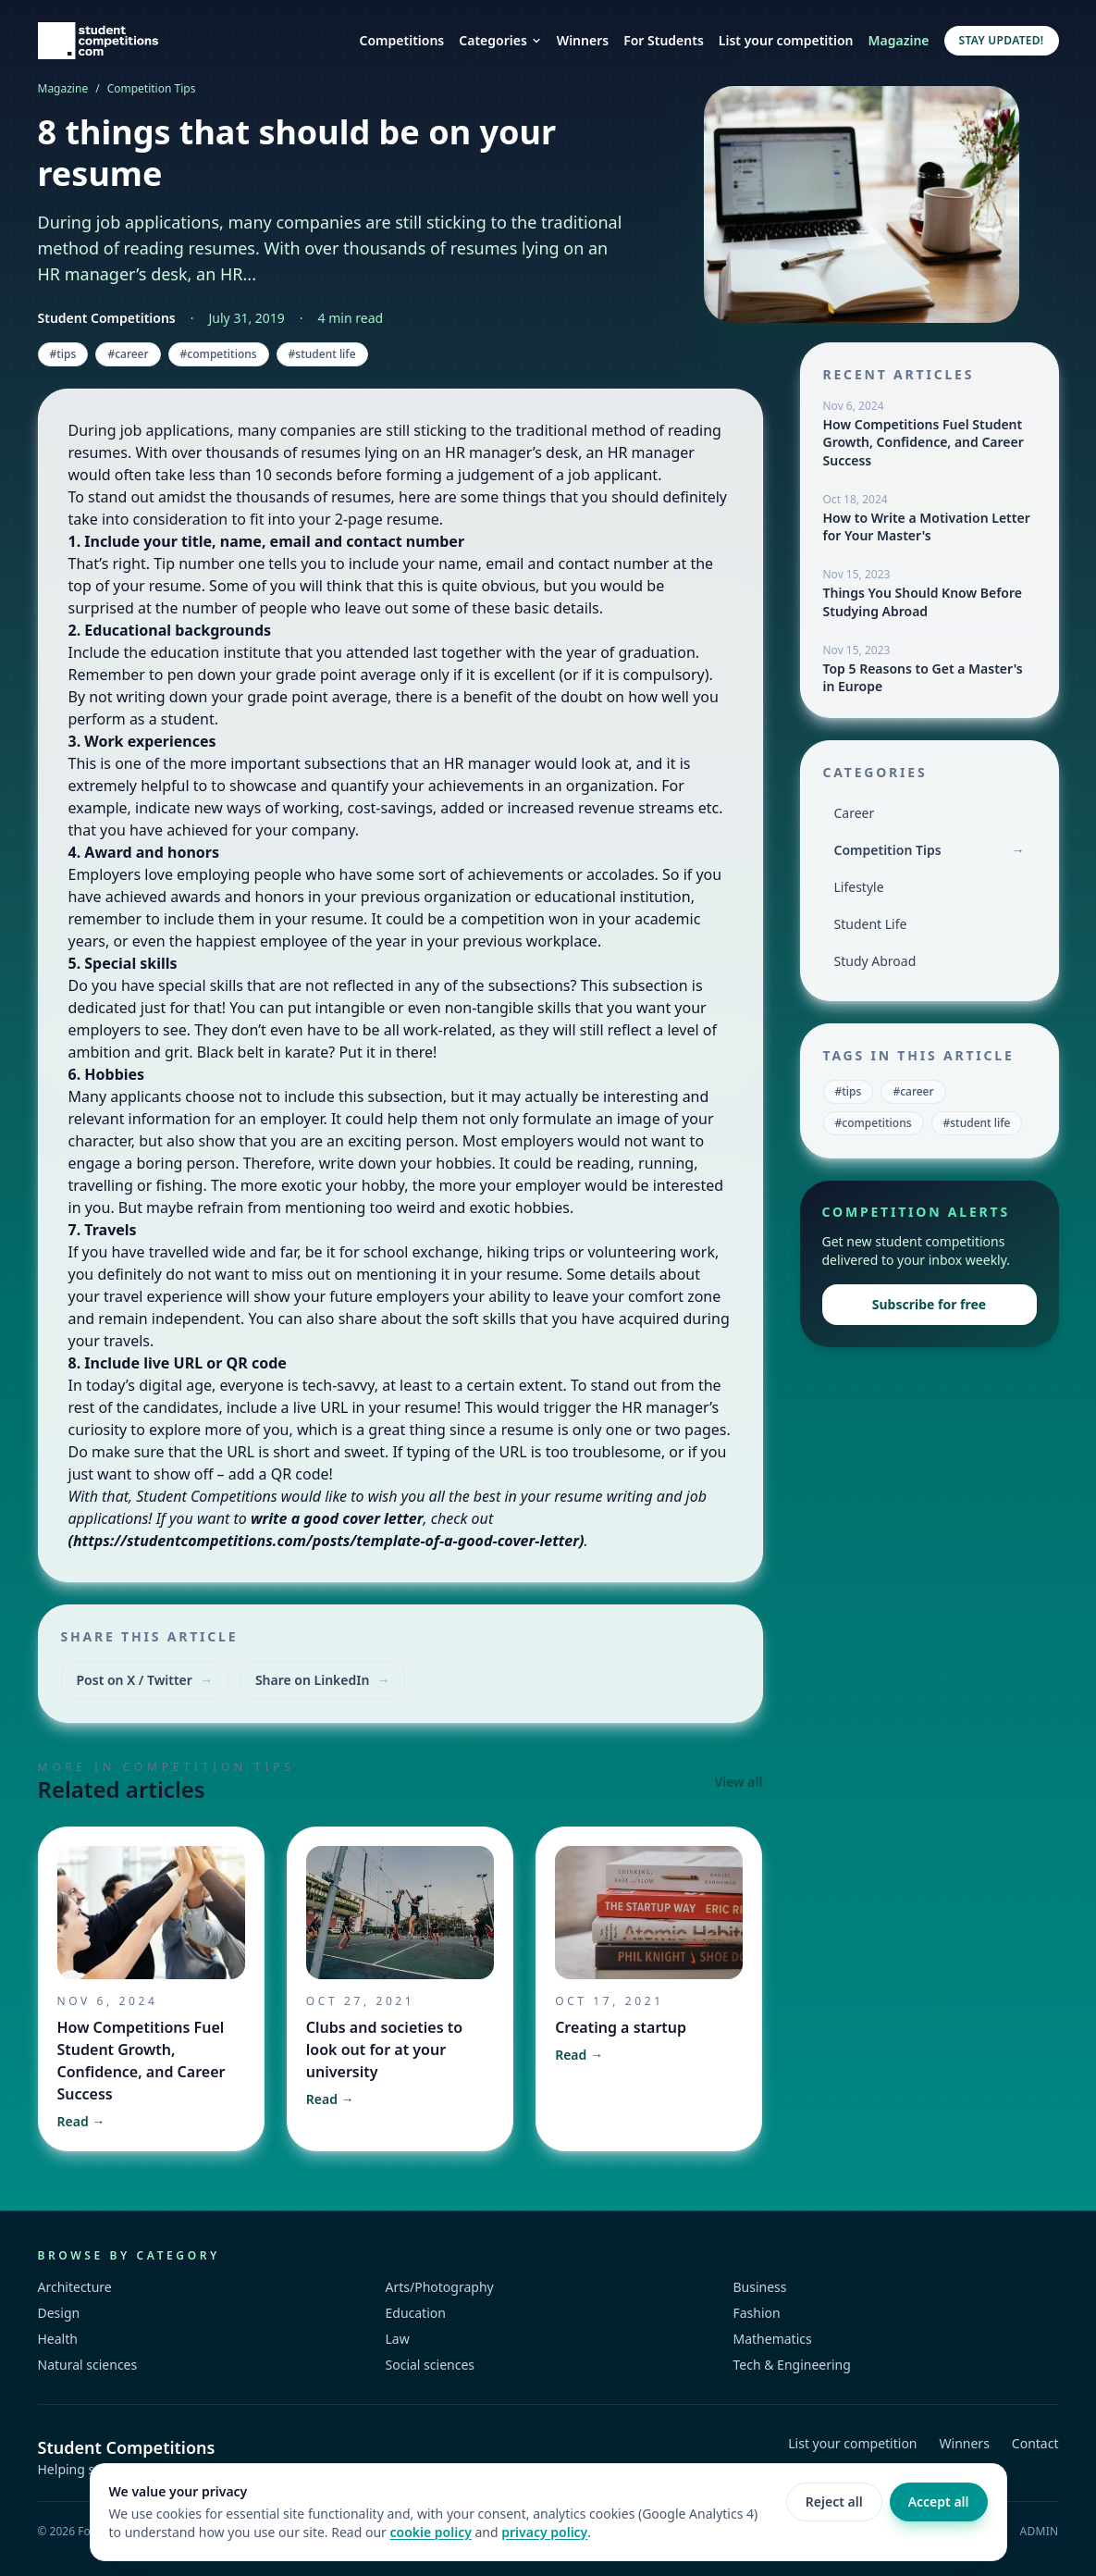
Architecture (75, 2287)
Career (854, 813)
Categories (500, 40)
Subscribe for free (929, 1304)
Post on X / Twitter (145, 1680)
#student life (322, 354)
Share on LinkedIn (322, 1680)
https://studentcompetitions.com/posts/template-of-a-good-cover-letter (326, 1540)
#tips (63, 354)
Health (58, 2338)
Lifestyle (859, 887)
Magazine (899, 40)
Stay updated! (1001, 40)
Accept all (938, 2501)
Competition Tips (151, 88)
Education (416, 2313)
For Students (663, 40)
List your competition (786, 40)
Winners (583, 40)
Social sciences (430, 2364)
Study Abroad (875, 961)
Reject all (834, 2501)
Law (398, 2338)
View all (738, 1781)
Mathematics (772, 2338)
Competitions (402, 40)
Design (59, 2313)
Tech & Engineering (792, 2364)
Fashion (757, 2313)
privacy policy (544, 2532)
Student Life (870, 924)
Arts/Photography (440, 2287)
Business (760, 2287)
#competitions (218, 354)
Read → (81, 2121)
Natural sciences (88, 2364)
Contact (1035, 2443)
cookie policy (431, 2532)
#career (127, 354)
